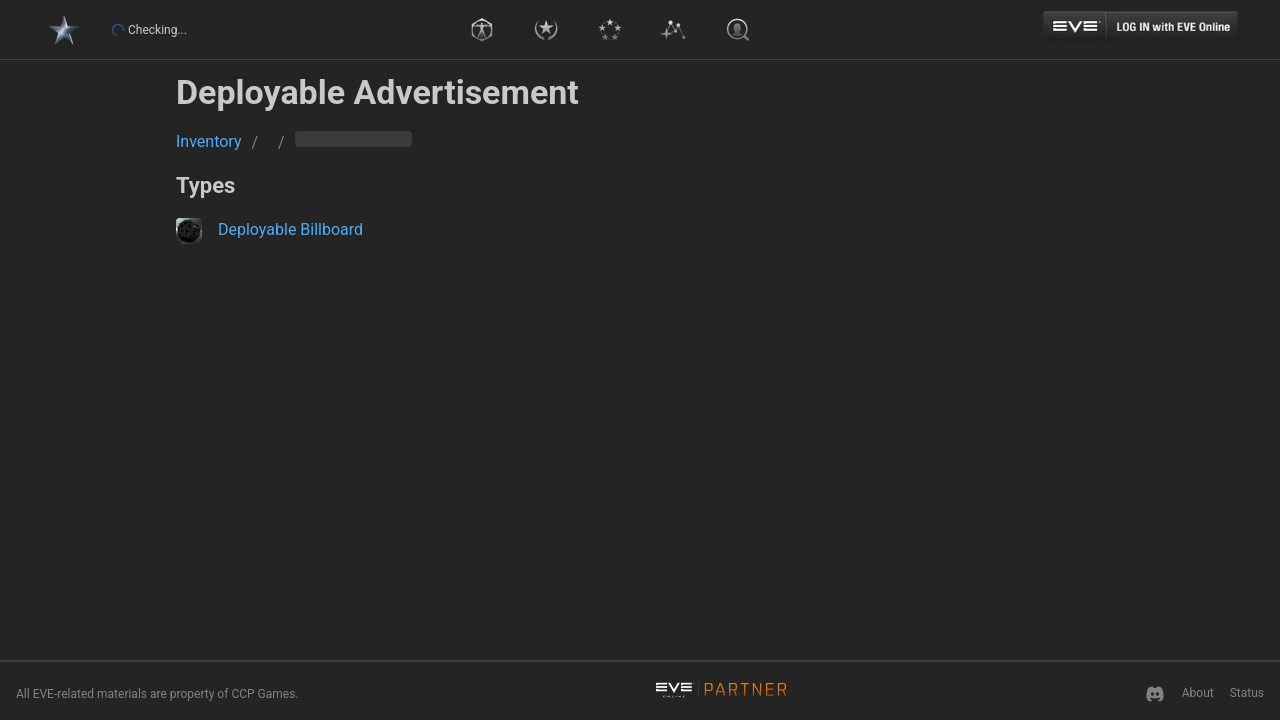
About (1198, 693)
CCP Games (263, 694)
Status (1247, 693)
